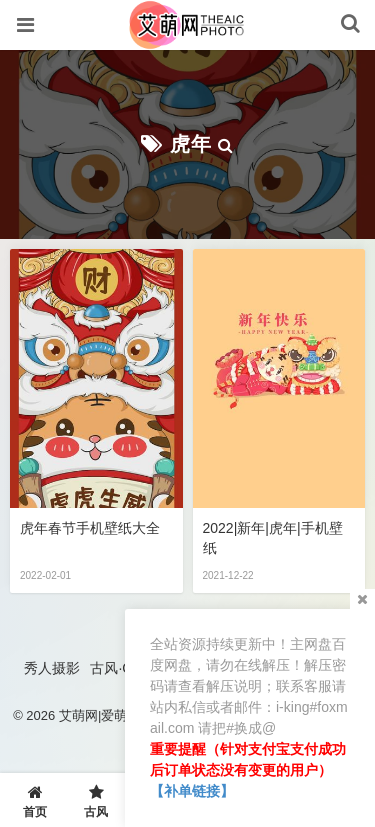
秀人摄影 (52, 668)
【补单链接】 (192, 791)
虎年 (191, 144)
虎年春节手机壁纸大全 (90, 528)
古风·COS (121, 668)
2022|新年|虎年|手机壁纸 (273, 538)
